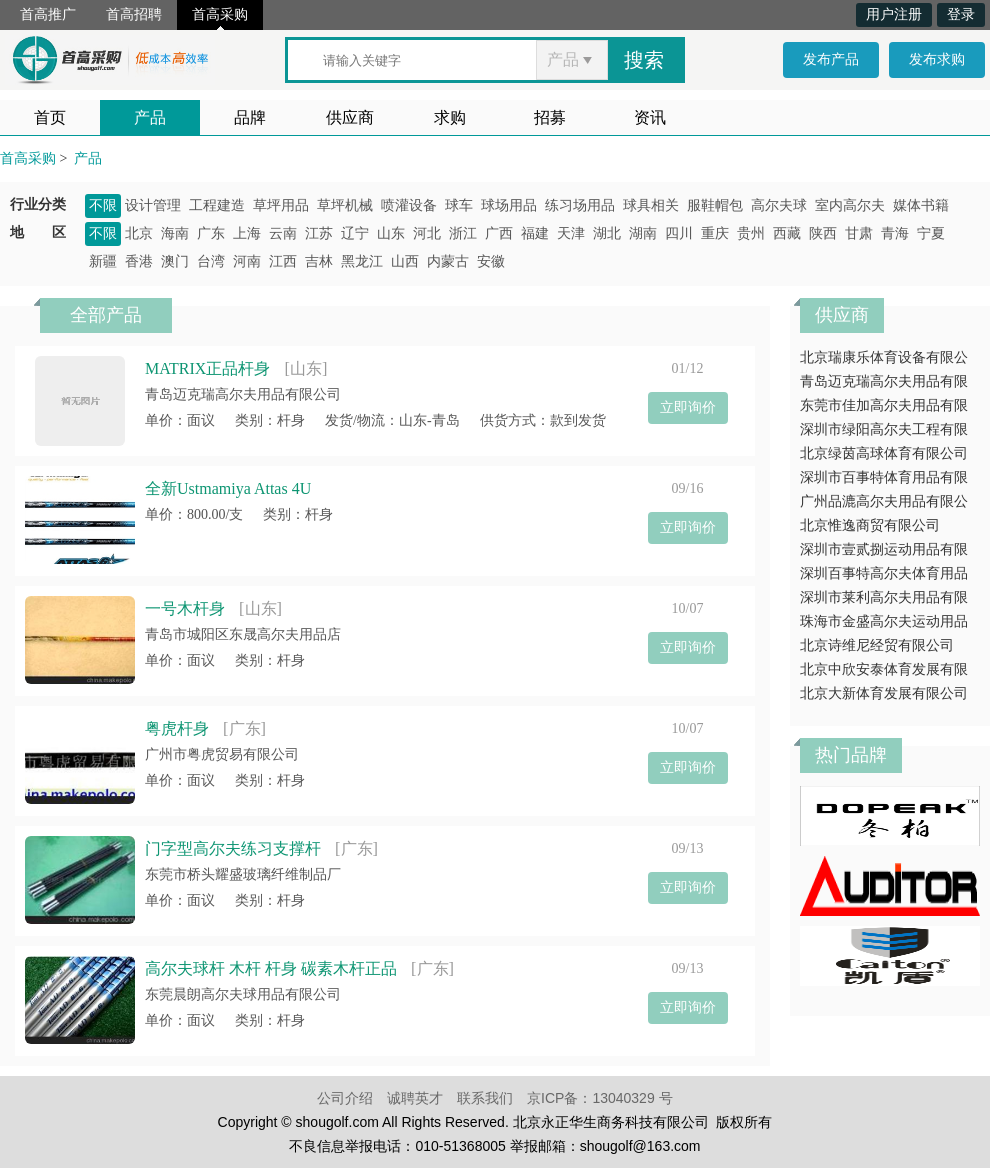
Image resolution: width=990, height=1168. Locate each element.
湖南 (643, 233)
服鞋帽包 (715, 205)
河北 (427, 233)
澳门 (175, 261)
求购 (450, 117)
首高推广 (48, 14)
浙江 (463, 233)
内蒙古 (448, 261)
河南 (247, 261)
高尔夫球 (779, 205)
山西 (405, 261)
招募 (550, 117)
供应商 (350, 117)
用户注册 (894, 14)
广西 (499, 233)
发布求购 (937, 59)
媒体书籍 (921, 205)
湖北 (607, 233)
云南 (283, 233)
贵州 (751, 233)
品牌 (250, 117)
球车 (459, 205)
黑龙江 (362, 261)
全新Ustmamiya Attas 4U (228, 488)
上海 (247, 233)
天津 (571, 233)
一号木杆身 (185, 608)
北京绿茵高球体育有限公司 (884, 453)
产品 (150, 117)
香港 (139, 261)
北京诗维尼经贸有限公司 (877, 645)
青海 (895, 233)
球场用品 (509, 205)
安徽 (491, 261)
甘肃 (859, 233)
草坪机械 (345, 205)
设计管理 (153, 205)
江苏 (319, 233)
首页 (50, 117)
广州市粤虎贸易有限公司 (222, 754)
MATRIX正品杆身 (207, 368)
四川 (679, 233)
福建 (535, 233)
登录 (961, 14)
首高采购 (220, 14)
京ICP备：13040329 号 (600, 1098)
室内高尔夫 (850, 205)
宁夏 (931, 233)
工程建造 (217, 205)
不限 (103, 205)
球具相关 (651, 205)
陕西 (823, 233)
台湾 (211, 261)
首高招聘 (134, 14)
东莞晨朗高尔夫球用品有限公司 (243, 994)
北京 (139, 233)
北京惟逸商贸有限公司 (870, 525)
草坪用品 (281, 205)
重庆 (715, 233)
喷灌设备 (409, 205)
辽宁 (355, 233)
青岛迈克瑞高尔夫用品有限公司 (243, 394)
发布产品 (831, 59)
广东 (211, 233)
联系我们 (485, 1098)
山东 (391, 233)
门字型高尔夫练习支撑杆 (233, 848)
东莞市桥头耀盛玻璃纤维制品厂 (243, 874)
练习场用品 (580, 205)
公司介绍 (345, 1098)
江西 (283, 261)
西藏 (787, 233)
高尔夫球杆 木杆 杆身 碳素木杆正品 (271, 968)
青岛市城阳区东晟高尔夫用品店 (243, 634)
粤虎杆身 (177, 728)
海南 (175, 233)
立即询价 (688, 407)
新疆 (103, 261)
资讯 (650, 117)
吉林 (319, 261)
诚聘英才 (415, 1098)
